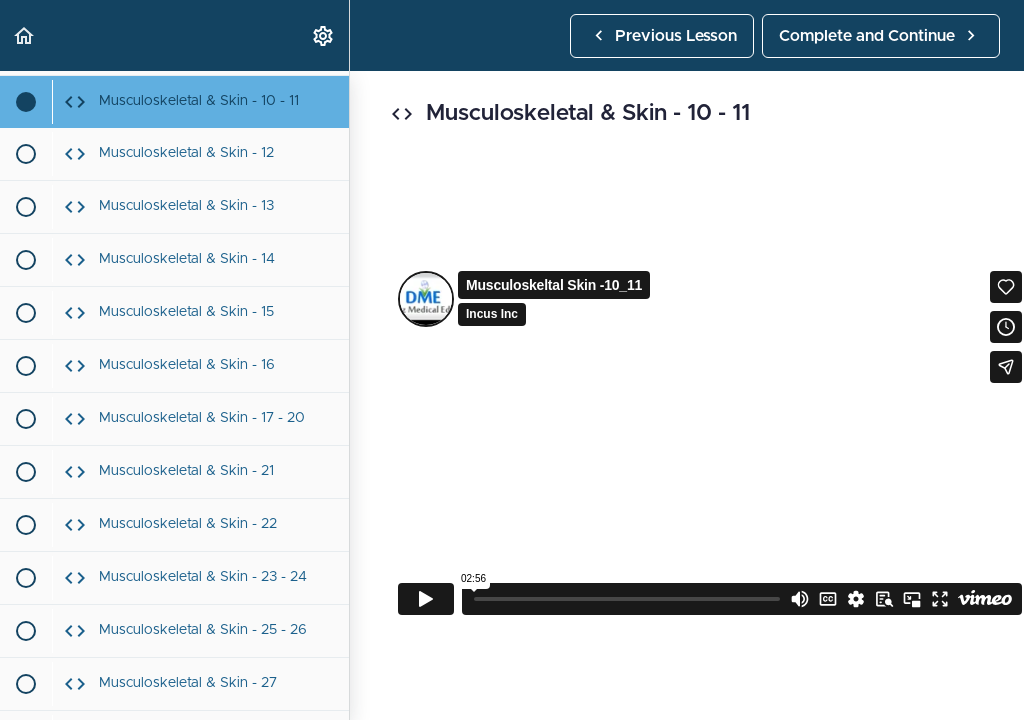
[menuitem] (324, 35)
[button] (25, 35)
